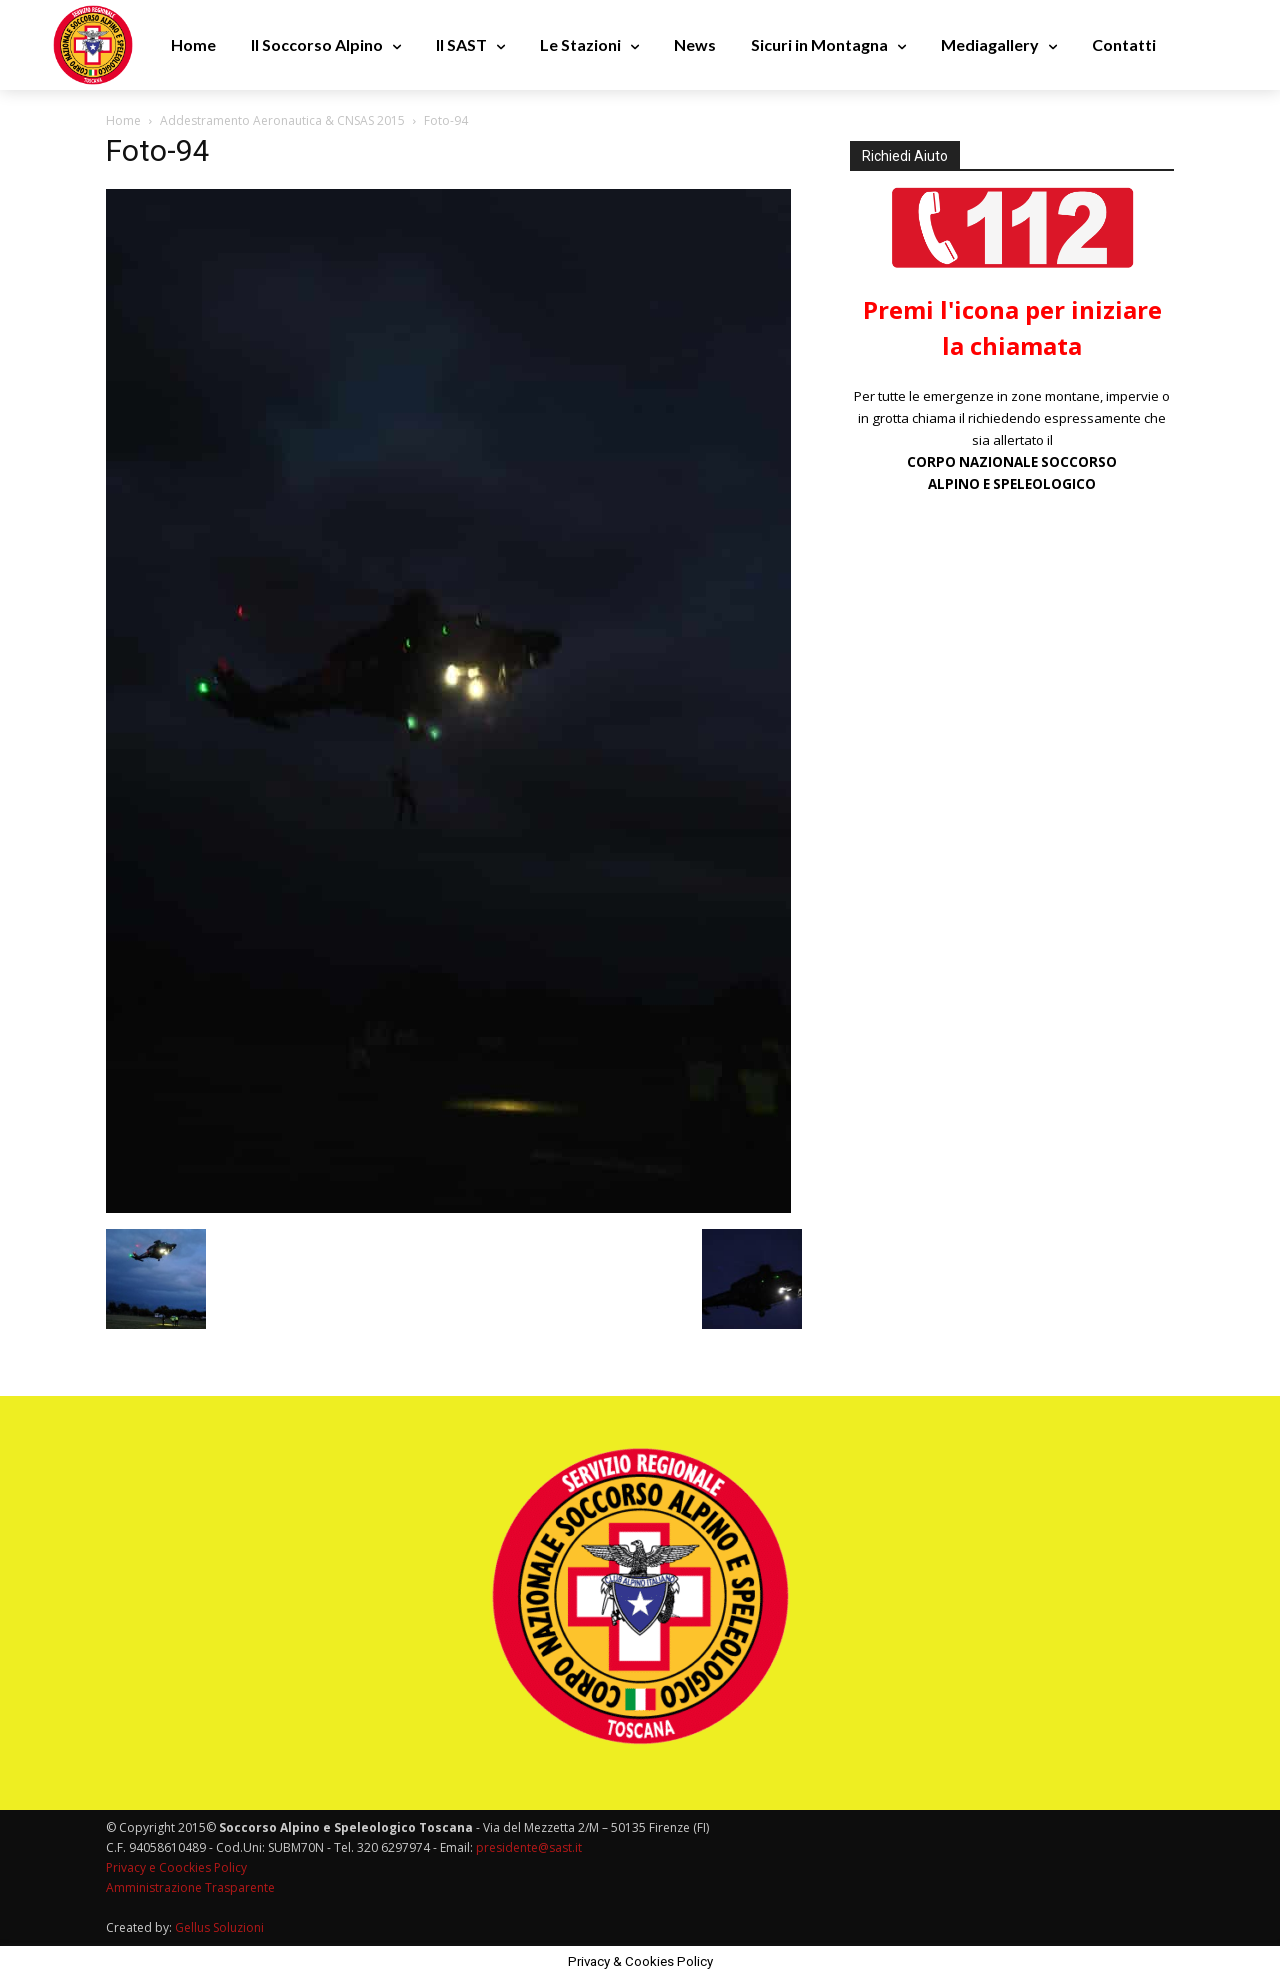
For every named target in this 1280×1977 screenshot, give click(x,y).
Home (123, 120)
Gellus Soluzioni (219, 1927)
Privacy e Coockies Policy (176, 1867)
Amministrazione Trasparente (190, 1887)
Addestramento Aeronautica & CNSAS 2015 (282, 120)
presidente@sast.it (527, 1847)
